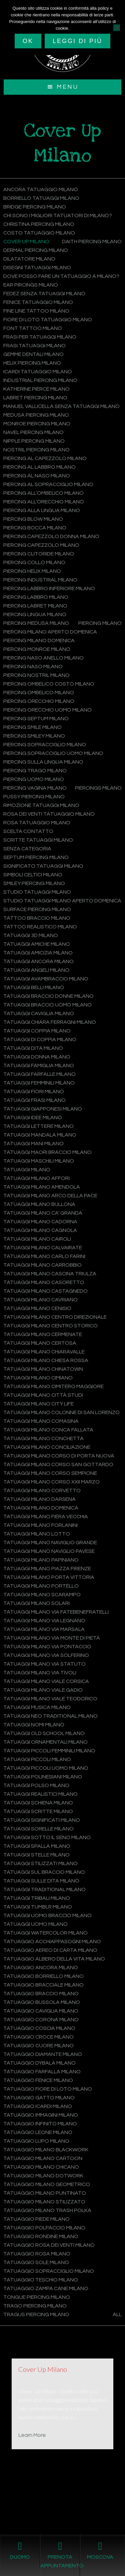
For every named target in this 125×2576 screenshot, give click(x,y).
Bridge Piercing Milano (34, 206)
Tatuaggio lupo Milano (36, 2141)
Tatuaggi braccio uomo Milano (47, 1004)
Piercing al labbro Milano (39, 467)
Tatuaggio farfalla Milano (42, 2071)
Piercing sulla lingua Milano (43, 762)
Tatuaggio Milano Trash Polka (47, 2210)
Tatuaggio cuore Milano (38, 2045)
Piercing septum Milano (36, 718)
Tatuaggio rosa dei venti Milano (49, 2245)
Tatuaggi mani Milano (33, 1143)
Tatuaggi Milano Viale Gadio (43, 1690)
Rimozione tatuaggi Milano (41, 805)
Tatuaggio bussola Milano (41, 2002)
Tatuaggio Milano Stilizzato (44, 2201)
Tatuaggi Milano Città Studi (43, 1395)
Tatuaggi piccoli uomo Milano (45, 1768)
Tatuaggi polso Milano (36, 1785)
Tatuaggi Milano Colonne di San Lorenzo (61, 1412)
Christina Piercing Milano (38, 224)
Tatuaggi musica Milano (37, 1707)
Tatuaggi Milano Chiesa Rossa (45, 1360)
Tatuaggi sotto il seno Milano (47, 1837)
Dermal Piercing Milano (35, 250)
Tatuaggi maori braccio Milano (47, 1152)
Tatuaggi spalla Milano (36, 1846)
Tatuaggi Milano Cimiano (38, 1377)
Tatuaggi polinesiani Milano (42, 1776)
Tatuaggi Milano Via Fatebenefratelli (56, 1612)
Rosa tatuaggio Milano (36, 822)
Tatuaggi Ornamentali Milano (45, 1742)
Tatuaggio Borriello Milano (43, 1976)
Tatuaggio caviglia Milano (40, 2011)
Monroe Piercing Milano (36, 423)
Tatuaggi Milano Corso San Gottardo (58, 1464)
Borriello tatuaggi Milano (41, 198)
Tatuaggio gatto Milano (39, 2097)
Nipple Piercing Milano (34, 441)
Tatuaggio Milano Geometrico (46, 2184)
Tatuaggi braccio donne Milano (48, 996)
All (117, 2314)
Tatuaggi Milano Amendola (41, 1187)
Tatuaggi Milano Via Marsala (44, 1629)
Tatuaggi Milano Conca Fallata (48, 1429)
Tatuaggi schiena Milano (38, 1802)
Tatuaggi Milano (26, 1169)
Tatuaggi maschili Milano (38, 1161)
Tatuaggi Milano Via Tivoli (39, 1672)
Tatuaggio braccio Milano (41, 1993)
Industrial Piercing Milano (40, 380)
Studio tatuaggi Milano (37, 892)
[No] (116, 27)
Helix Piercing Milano (32, 363)
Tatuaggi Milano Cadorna (40, 1221)
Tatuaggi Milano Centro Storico (50, 1325)
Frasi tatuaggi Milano (34, 345)
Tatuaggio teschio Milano (40, 2279)
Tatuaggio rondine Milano (40, 2236)
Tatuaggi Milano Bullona (39, 1204)
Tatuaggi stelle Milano (36, 1854)
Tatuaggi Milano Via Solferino (46, 1655)
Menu (67, 87)
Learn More (32, 2435)
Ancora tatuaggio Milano (40, 189)
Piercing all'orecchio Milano (43, 501)
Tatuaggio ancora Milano (40, 1967)
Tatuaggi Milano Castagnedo (45, 1291)
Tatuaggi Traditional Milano (44, 1889)
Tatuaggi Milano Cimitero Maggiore (53, 1386)
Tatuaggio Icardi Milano (37, 2106)
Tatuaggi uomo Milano (35, 1924)
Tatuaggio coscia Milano (39, 2028)
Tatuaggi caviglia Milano (38, 1013)
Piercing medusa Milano (36, 623)
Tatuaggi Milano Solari (36, 1603)
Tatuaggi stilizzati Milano (40, 1863)
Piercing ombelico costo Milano (48, 684)
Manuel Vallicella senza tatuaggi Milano (61, 406)
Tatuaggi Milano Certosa (39, 1343)
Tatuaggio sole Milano (36, 2262)
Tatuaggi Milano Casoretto (43, 1282)
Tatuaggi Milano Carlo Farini (44, 1256)
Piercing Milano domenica (39, 640)
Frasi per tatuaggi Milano (39, 337)
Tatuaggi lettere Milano (38, 1126)
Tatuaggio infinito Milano (40, 2123)
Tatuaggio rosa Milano (36, 2253)
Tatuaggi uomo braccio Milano (47, 1915)
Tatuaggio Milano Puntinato (44, 2193)
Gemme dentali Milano (33, 354)
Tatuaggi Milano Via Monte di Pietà (51, 1638)
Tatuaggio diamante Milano (42, 2054)
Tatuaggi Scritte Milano (38, 1811)
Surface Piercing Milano (37, 909)
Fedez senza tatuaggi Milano (44, 293)
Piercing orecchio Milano (38, 701)
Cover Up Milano (26, 241)
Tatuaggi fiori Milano (33, 1091)
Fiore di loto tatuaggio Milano (47, 319)
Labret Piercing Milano (35, 397)
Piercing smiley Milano (34, 736)
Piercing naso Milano (33, 666)
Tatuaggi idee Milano (32, 1117)
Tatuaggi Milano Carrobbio (42, 1265)
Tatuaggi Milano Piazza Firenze (47, 1568)
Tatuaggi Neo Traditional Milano (50, 1716)
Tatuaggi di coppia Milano (39, 1039)
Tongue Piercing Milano (36, 2297)
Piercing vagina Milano (35, 788)
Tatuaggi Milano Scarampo (42, 1594)
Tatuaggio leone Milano (37, 2132)
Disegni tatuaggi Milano (37, 267)
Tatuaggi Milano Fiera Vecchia (45, 1516)
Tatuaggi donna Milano (36, 1056)
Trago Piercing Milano (35, 2305)
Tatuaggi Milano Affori (36, 1178)
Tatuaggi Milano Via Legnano (44, 1620)
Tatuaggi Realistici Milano (40, 1794)
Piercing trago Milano (35, 770)
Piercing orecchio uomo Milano (47, 710)
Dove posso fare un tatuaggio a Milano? (61, 276)
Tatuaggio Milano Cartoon (42, 2158)
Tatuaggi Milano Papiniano (41, 1560)
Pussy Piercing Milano (34, 796)
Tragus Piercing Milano (36, 2314)
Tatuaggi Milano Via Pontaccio (47, 1646)
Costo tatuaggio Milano (39, 233)
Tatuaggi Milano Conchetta (43, 1438)
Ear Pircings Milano (30, 285)
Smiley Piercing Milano (34, 883)
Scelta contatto (28, 831)
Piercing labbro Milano (35, 597)
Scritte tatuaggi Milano (38, 840)
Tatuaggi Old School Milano (44, 1733)
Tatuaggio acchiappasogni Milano (52, 1941)
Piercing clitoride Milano (38, 553)
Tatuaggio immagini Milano (40, 2115)
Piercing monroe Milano (36, 649)
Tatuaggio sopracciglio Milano (48, 2271)
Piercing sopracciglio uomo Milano (53, 753)
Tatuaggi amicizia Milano (38, 952)
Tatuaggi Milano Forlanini (40, 1525)
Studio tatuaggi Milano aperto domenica (62, 900)
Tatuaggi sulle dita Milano (41, 1880)
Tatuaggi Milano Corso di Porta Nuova (58, 1455)
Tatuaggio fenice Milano (38, 2080)
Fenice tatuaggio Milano (38, 302)
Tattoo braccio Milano (36, 918)
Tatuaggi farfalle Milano (39, 1074)
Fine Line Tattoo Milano (36, 311)
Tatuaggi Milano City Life (38, 1403)
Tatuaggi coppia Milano (37, 1030)
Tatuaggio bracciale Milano (43, 1985)
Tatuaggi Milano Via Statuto (44, 1664)
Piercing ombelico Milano (38, 692)
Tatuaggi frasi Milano (34, 1100)
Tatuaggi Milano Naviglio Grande (50, 1542)
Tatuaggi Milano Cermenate (42, 1334)
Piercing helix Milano (32, 571)
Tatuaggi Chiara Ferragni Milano (49, 1022)
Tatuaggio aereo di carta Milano (50, 1950)
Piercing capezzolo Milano (41, 545)
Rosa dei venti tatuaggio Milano (49, 814)
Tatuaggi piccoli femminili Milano (49, 1750)
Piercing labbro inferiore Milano (49, 588)
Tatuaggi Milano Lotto (36, 1534)
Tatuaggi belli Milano (33, 987)
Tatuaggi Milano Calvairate (42, 1247)
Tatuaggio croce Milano (38, 2037)
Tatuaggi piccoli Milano (37, 1759)
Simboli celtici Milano (32, 874)
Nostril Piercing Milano (36, 449)
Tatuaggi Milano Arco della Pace (50, 1195)
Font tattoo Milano (32, 328)
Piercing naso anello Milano (43, 658)
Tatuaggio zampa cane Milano (45, 2288)
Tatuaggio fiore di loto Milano (47, 2089)
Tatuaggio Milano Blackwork (45, 2149)
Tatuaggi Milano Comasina (41, 1421)
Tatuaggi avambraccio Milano (45, 978)
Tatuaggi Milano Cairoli (37, 1239)
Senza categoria (27, 848)
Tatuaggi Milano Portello (41, 1586)
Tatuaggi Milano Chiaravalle (44, 1351)
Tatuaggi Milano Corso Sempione (50, 1473)
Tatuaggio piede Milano (36, 2219)
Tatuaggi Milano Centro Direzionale (55, 1317)
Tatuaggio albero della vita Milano (54, 1959)
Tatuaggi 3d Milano (30, 935)
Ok (28, 41)
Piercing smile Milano (32, 727)
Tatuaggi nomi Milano (33, 1724)
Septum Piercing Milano (36, 857)
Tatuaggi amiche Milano (36, 944)
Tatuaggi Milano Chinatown (43, 1369)
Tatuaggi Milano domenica (40, 1508)
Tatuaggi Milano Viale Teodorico (50, 1698)
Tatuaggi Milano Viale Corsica (46, 1681)
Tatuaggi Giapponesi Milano (42, 1109)
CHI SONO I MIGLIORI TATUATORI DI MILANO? (57, 215)
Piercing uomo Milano (33, 779)
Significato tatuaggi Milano (43, 866)
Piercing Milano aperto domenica (50, 631)
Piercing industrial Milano (40, 579)
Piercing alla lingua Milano (41, 510)
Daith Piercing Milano (92, 241)
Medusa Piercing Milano (36, 415)
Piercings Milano (98, 788)
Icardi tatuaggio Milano (37, 371)
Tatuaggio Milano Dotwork (43, 2175)
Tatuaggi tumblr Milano (37, 1906)
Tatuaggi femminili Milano (39, 1083)
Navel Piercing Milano (33, 432)
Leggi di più (77, 41)
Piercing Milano (100, 623)
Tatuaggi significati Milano (41, 1820)
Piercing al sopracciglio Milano (48, 484)
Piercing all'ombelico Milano (43, 493)
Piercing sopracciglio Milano (44, 744)
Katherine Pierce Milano (36, 389)
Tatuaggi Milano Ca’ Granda (42, 1213)
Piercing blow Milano (33, 519)
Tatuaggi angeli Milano (36, 970)
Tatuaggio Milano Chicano (41, 2167)
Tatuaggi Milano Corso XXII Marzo (51, 1481)
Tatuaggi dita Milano (33, 1048)
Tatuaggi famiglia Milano (38, 1065)
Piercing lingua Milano (34, 614)
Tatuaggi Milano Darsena (39, 1499)
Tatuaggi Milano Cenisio (37, 1308)
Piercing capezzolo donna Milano (51, 536)
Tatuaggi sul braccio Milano (44, 1872)
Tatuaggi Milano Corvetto (42, 1490)
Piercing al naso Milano (36, 475)
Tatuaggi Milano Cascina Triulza (49, 1273)
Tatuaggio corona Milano (41, 2019)
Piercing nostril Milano (36, 675)
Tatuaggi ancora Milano (38, 961)
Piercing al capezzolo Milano (45, 458)
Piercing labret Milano (35, 605)
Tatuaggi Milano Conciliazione (46, 1447)
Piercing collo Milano (34, 562)
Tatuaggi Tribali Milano (36, 1898)
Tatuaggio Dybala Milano (39, 2063)
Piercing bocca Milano (34, 527)
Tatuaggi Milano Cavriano (40, 1299)
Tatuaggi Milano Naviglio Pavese (49, 1551)
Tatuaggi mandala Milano (39, 1135)
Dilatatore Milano (29, 259)
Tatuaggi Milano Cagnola (40, 1230)
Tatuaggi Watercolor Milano (45, 1933)
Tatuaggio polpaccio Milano (44, 2227)
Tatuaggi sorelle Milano (38, 1828)
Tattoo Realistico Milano (40, 926)
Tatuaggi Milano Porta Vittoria (48, 1577)
